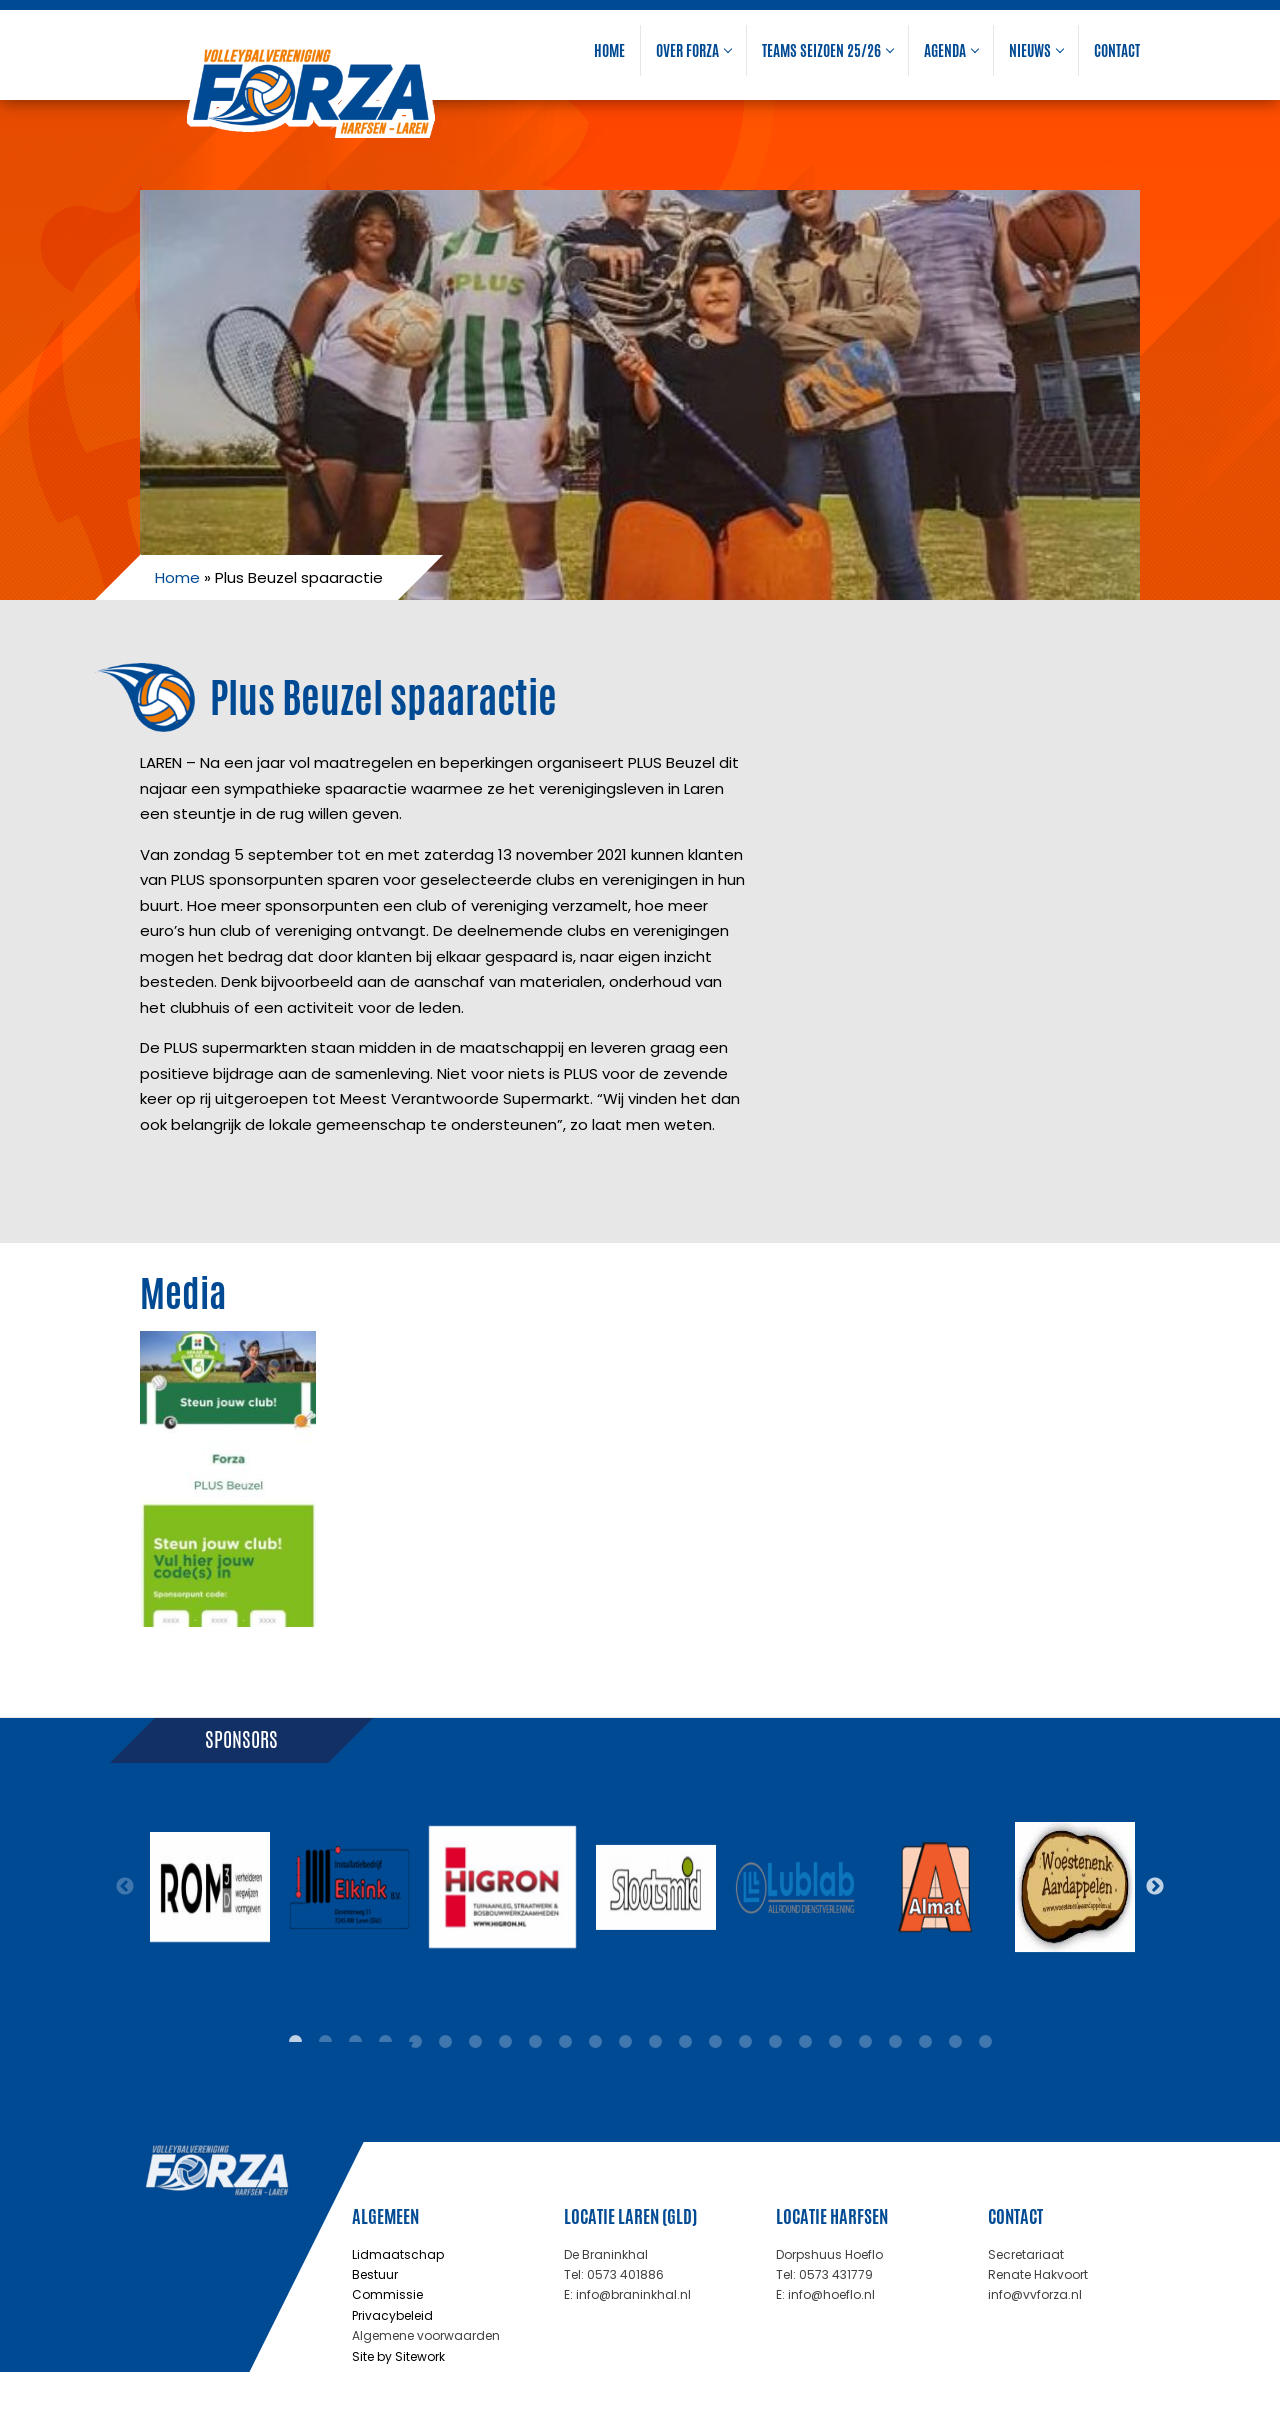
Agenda (951, 50)
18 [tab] (805, 2042)
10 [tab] (565, 2042)
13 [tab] (655, 2042)
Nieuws (1036, 50)
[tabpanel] (210, 1887)
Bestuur (375, 2274)
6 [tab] (445, 2042)
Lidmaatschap (398, 2254)
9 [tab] (535, 2042)
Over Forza (693, 50)
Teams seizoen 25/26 (827, 50)
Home (609, 50)
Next (1155, 1887)
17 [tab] (775, 2042)
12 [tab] (625, 2042)
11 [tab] (595, 2042)
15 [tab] (715, 2042)
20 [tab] (865, 2042)
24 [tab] (985, 2042)
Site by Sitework (398, 2356)
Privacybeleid (392, 2315)
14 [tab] (685, 2042)
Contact (1117, 50)
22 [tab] (925, 2042)
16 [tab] (745, 2042)
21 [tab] (895, 2042)
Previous (125, 1887)
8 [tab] (505, 2042)
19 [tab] (835, 2042)
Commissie (387, 2294)
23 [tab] (955, 2042)
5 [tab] (415, 2042)
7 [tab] (475, 2042)
